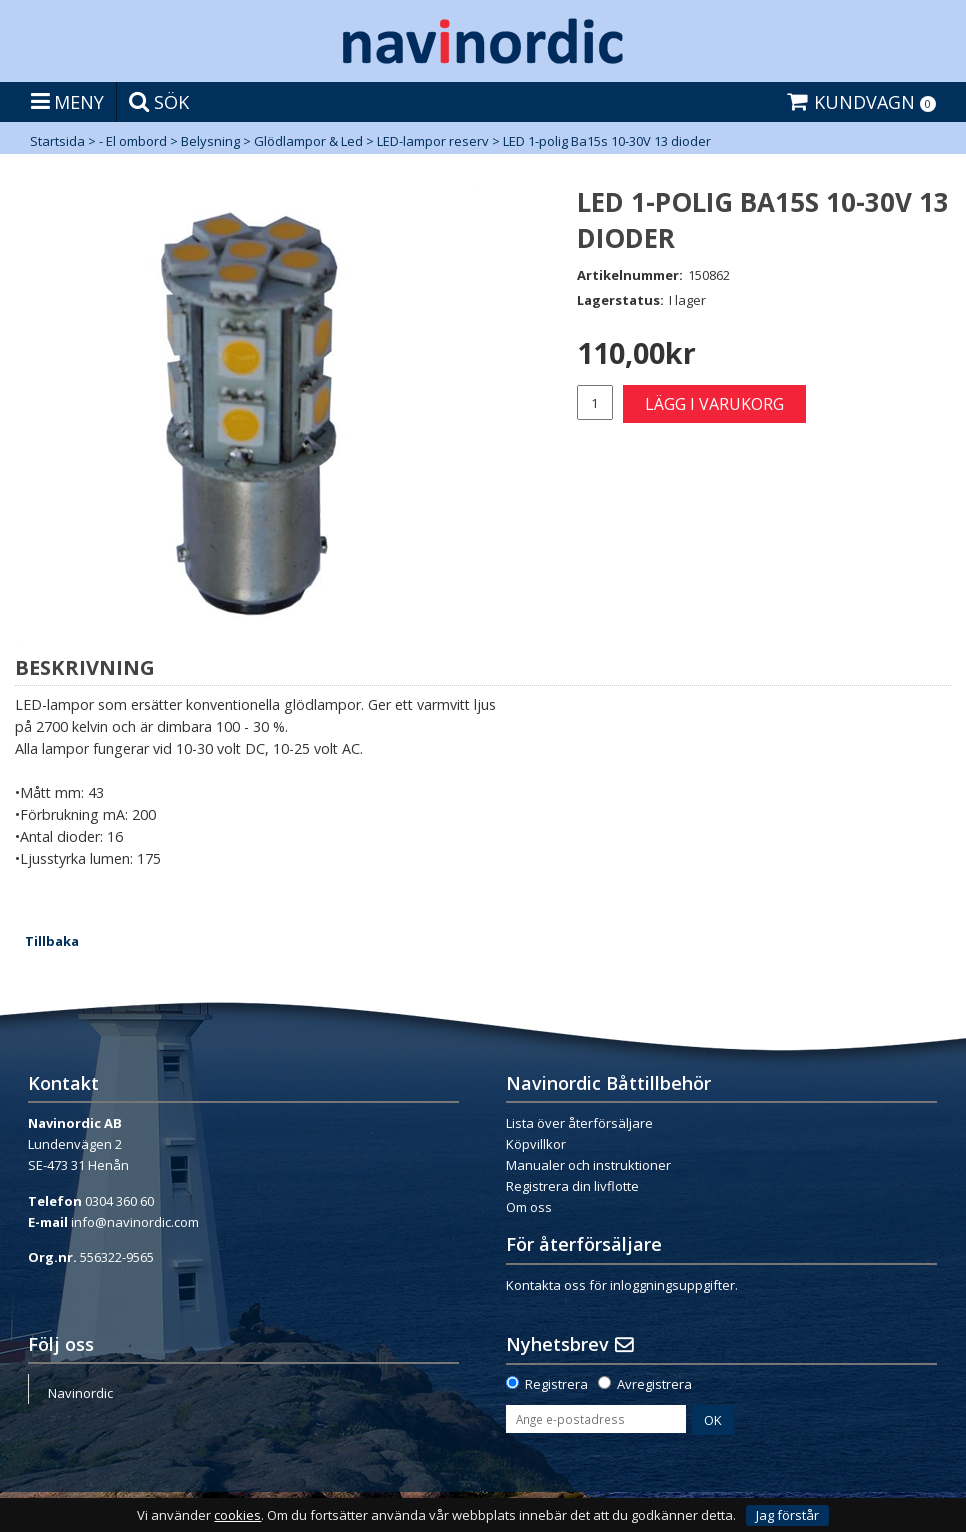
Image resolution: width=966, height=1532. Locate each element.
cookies (237, 1515)
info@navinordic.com (135, 1222)
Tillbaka (52, 941)
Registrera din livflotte (572, 1186)
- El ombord (133, 141)
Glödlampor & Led (308, 141)
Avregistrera (654, 1384)
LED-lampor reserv (433, 141)
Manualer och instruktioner (588, 1165)
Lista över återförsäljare (579, 1123)
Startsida (57, 141)
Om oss (529, 1207)
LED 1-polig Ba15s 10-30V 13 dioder (607, 141)
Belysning (210, 141)
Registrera (556, 1384)
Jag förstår (787, 1515)
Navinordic (80, 1393)
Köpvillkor (536, 1144)
